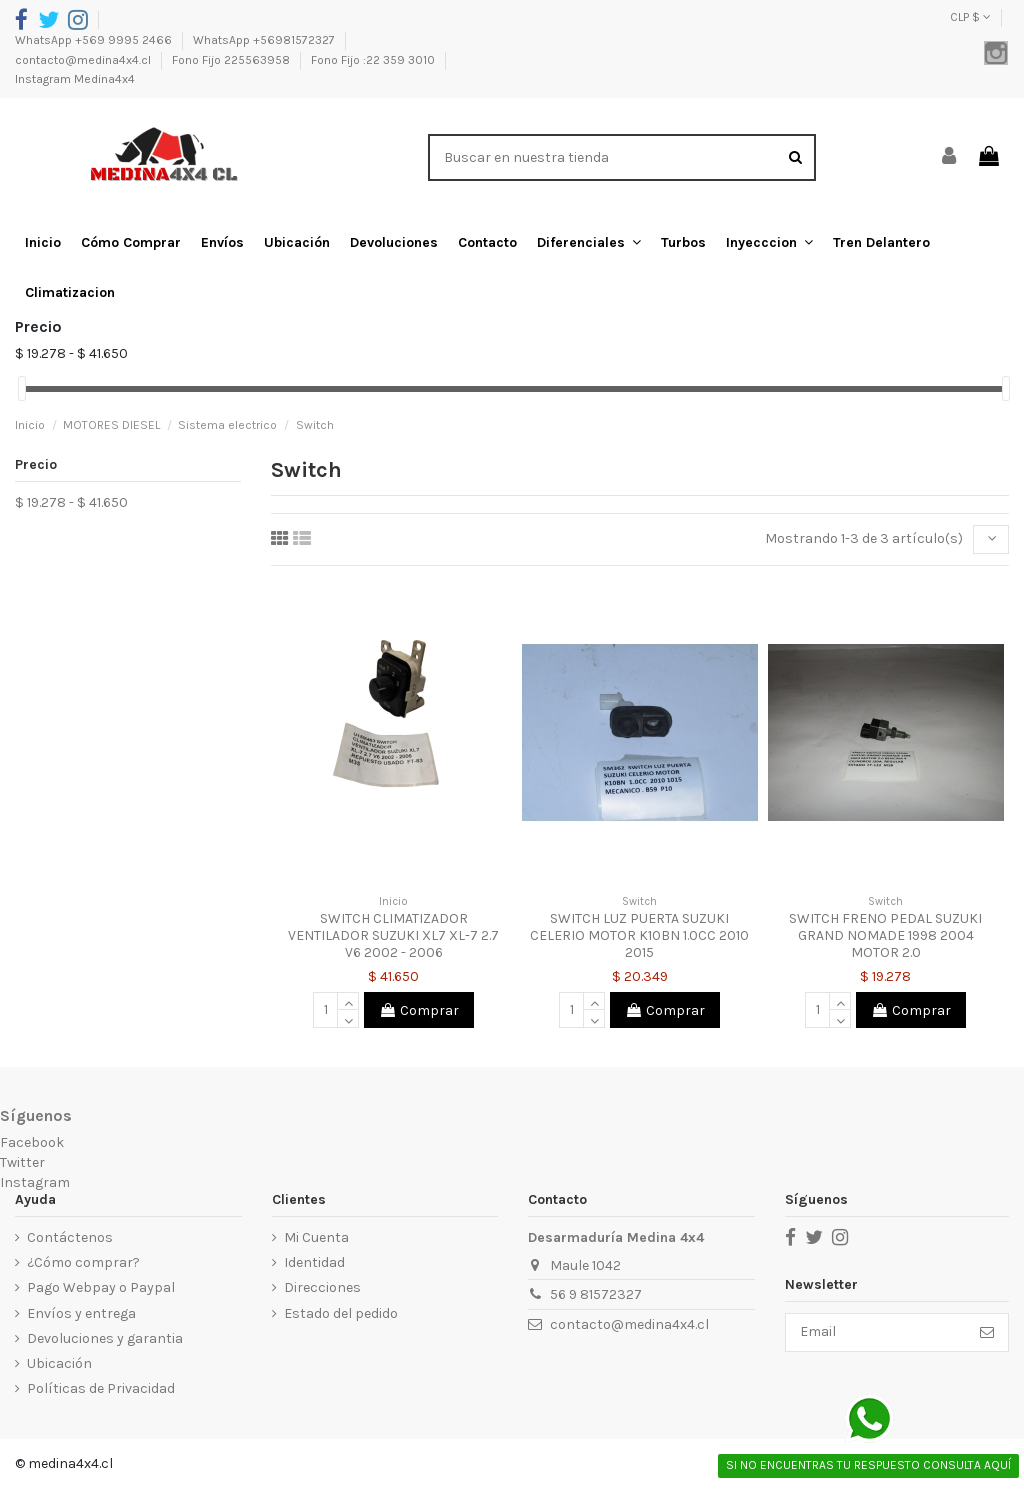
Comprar (419, 1010)
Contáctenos (70, 1237)
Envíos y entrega (81, 1313)
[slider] (22, 388)
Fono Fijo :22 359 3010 (374, 60)
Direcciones (321, 1288)
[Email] (875, 1333)
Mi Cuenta (315, 1237)
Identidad (313, 1262)
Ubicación (59, 1363)
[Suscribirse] (987, 1333)
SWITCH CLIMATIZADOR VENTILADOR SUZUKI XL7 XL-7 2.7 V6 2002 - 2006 (393, 935)
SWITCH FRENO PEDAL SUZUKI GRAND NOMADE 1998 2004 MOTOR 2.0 (885, 935)
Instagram (35, 1182)
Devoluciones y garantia (105, 1338)
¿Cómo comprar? (83, 1262)
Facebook (32, 1143)
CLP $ (970, 17)
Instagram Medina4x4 (75, 79)
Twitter (22, 1162)
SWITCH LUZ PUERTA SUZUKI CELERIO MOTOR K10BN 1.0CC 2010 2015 (639, 935)
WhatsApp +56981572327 (265, 40)
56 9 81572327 (595, 1295)
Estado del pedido (340, 1313)
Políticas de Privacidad (101, 1388)
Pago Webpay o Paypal (101, 1288)
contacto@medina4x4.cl (84, 60)
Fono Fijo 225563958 (232, 60)
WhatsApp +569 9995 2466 (95, 40)
